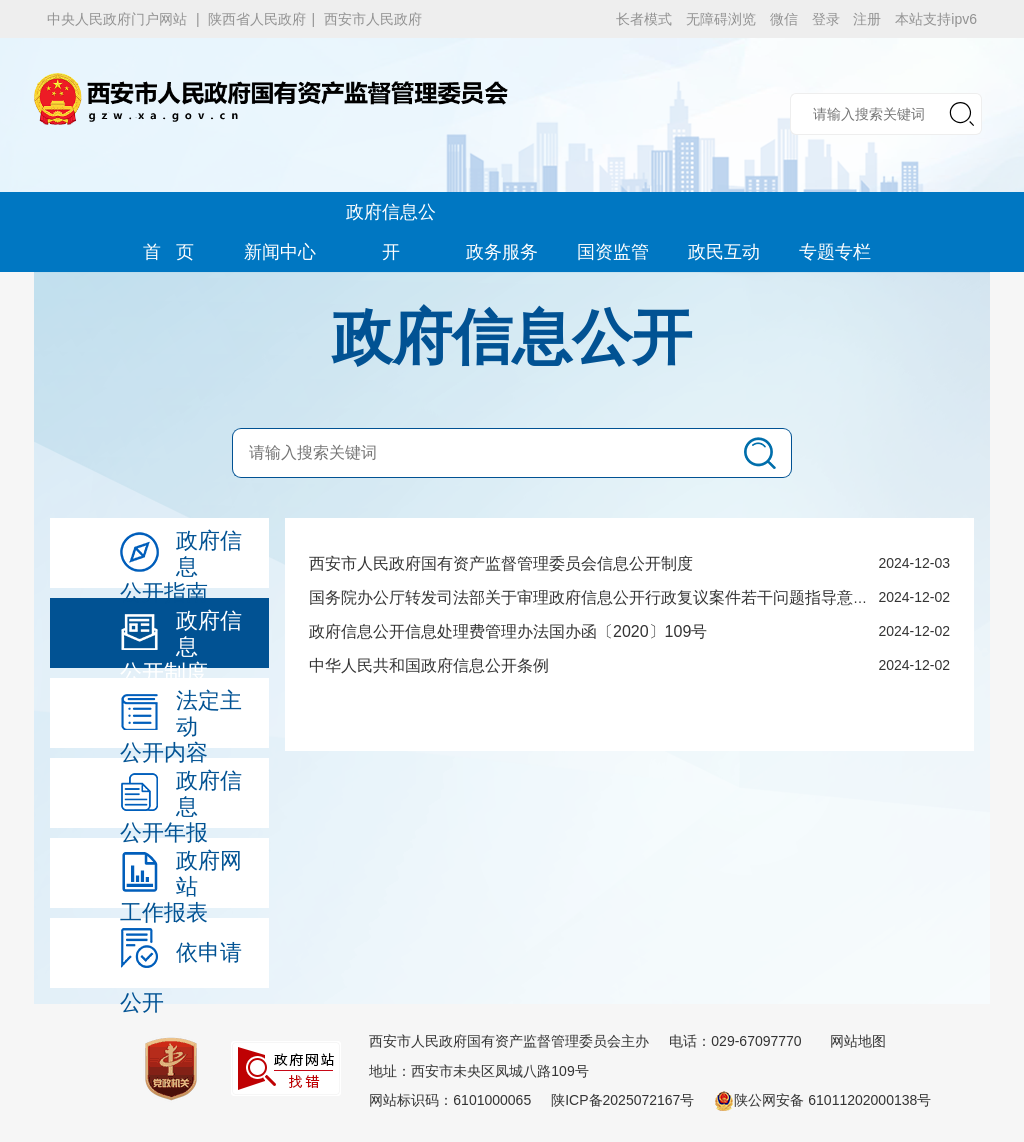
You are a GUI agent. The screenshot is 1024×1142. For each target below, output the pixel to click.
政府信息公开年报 (181, 798)
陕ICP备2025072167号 (622, 1100)
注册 (867, 19)
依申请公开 (181, 958)
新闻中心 (280, 252)
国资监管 (613, 252)
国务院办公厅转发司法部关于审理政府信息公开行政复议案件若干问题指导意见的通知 (613, 597)
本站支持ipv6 (936, 19)
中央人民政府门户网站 (117, 19)
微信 (784, 19)
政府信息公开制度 (181, 638)
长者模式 (644, 19)
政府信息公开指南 (181, 558)
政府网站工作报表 (181, 878)
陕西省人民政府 (257, 19)
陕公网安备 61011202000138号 (822, 1100)
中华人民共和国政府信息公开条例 (429, 665)
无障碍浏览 (721, 19)
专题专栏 (835, 252)
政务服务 (502, 252)
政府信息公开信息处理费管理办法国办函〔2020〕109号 (508, 631)
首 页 (168, 252)
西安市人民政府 (373, 19)
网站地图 (858, 1041)
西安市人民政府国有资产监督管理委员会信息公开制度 (501, 563)
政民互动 (724, 252)
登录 (826, 19)
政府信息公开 (391, 217)
